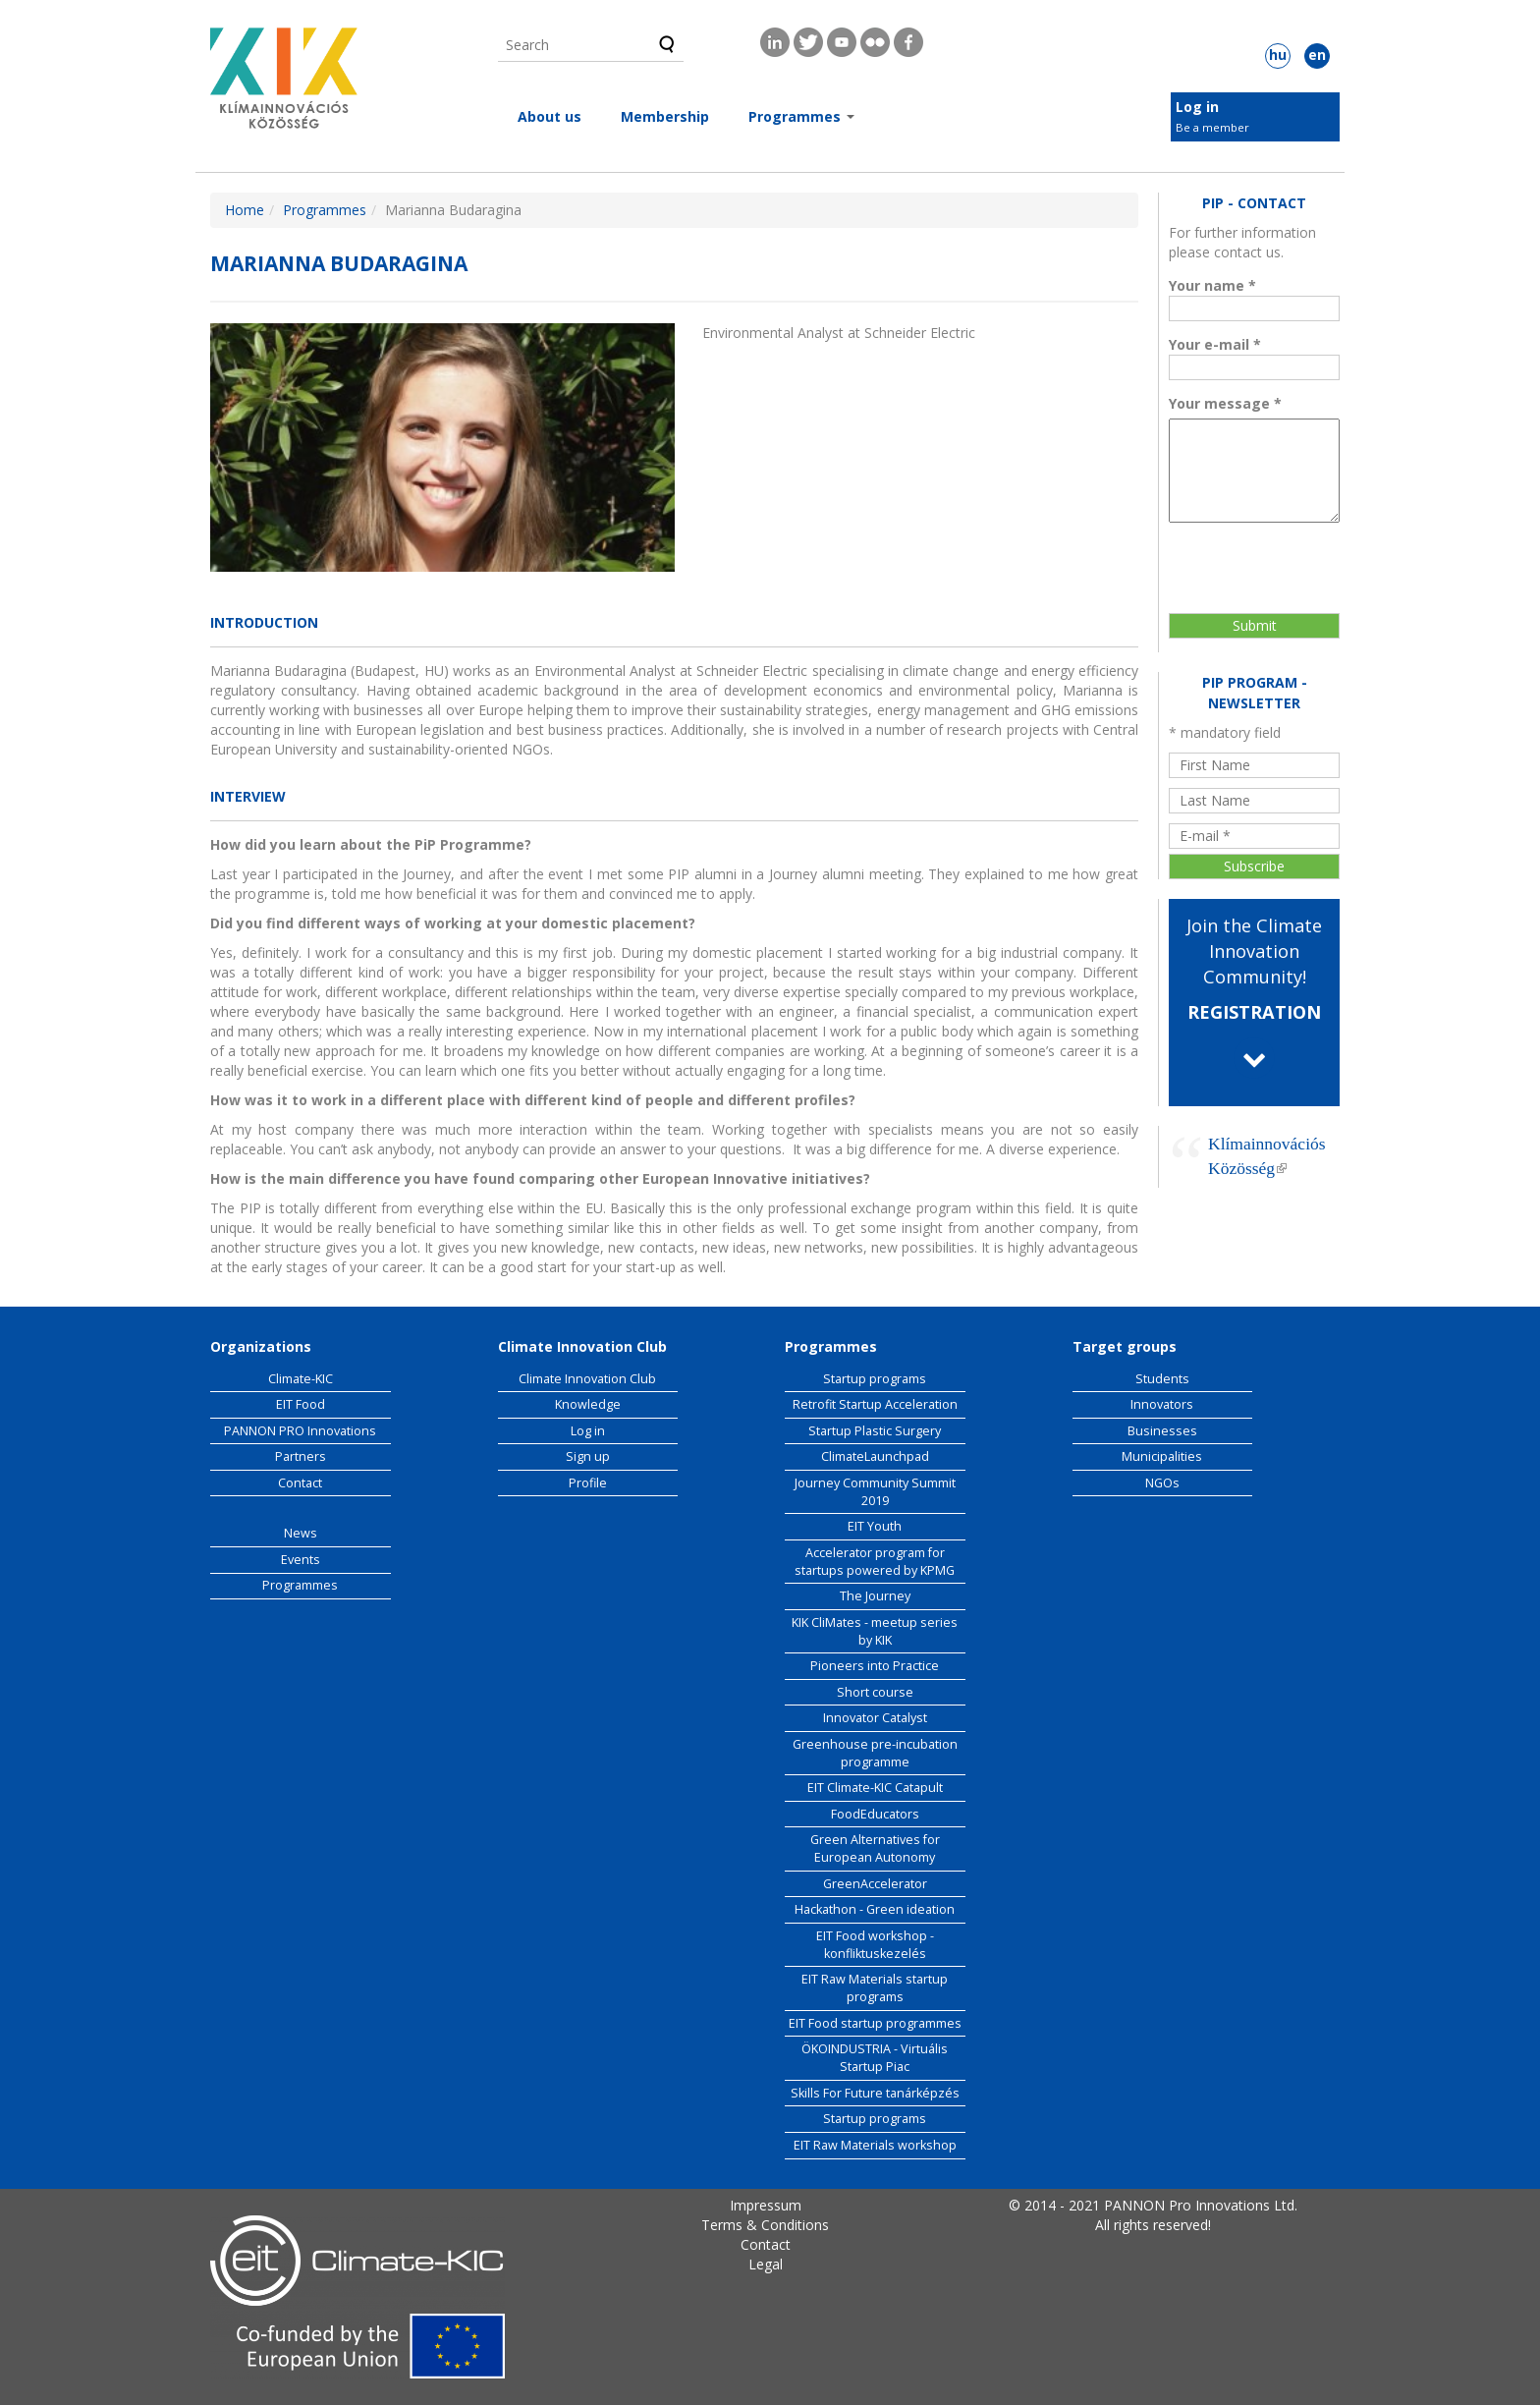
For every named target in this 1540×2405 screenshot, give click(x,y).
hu (1278, 54)
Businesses (1162, 1431)
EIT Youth (875, 1526)
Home (244, 209)
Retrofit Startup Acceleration (875, 1404)
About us (549, 116)
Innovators (1161, 1404)
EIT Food (300, 1404)
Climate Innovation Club (587, 1378)
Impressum (765, 2205)
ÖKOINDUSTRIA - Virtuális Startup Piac (874, 2058)
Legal (765, 2264)
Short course (875, 1692)
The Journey (875, 1596)
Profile (588, 1483)
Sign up (588, 1456)
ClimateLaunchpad (875, 1456)
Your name (1212, 285)
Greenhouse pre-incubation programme (875, 1753)
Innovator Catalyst (875, 1717)
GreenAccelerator (875, 1883)
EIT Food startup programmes (875, 2023)
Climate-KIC (300, 1378)
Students (1162, 1378)
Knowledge (588, 1404)
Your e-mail (1215, 344)
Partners (300, 1456)
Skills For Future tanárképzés (875, 2093)
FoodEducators (875, 1814)
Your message (1225, 403)
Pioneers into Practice (874, 1665)
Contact (300, 1483)
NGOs (1162, 1483)
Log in (1197, 106)
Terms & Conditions (765, 2224)
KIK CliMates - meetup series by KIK (875, 1631)
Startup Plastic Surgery (874, 1431)
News (300, 1533)
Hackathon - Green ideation (875, 1909)
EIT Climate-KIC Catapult (875, 1787)
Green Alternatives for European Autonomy (875, 1848)
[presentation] (1255, 558)
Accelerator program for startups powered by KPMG (875, 1561)
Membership (665, 116)
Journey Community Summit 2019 (875, 1492)
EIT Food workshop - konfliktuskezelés (875, 1945)
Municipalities (1162, 1456)
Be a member (1212, 127)
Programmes (801, 116)
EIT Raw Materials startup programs (874, 1988)
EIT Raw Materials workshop (875, 2145)
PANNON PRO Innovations (300, 1431)
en (1317, 54)
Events (300, 1559)
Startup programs (874, 1378)
